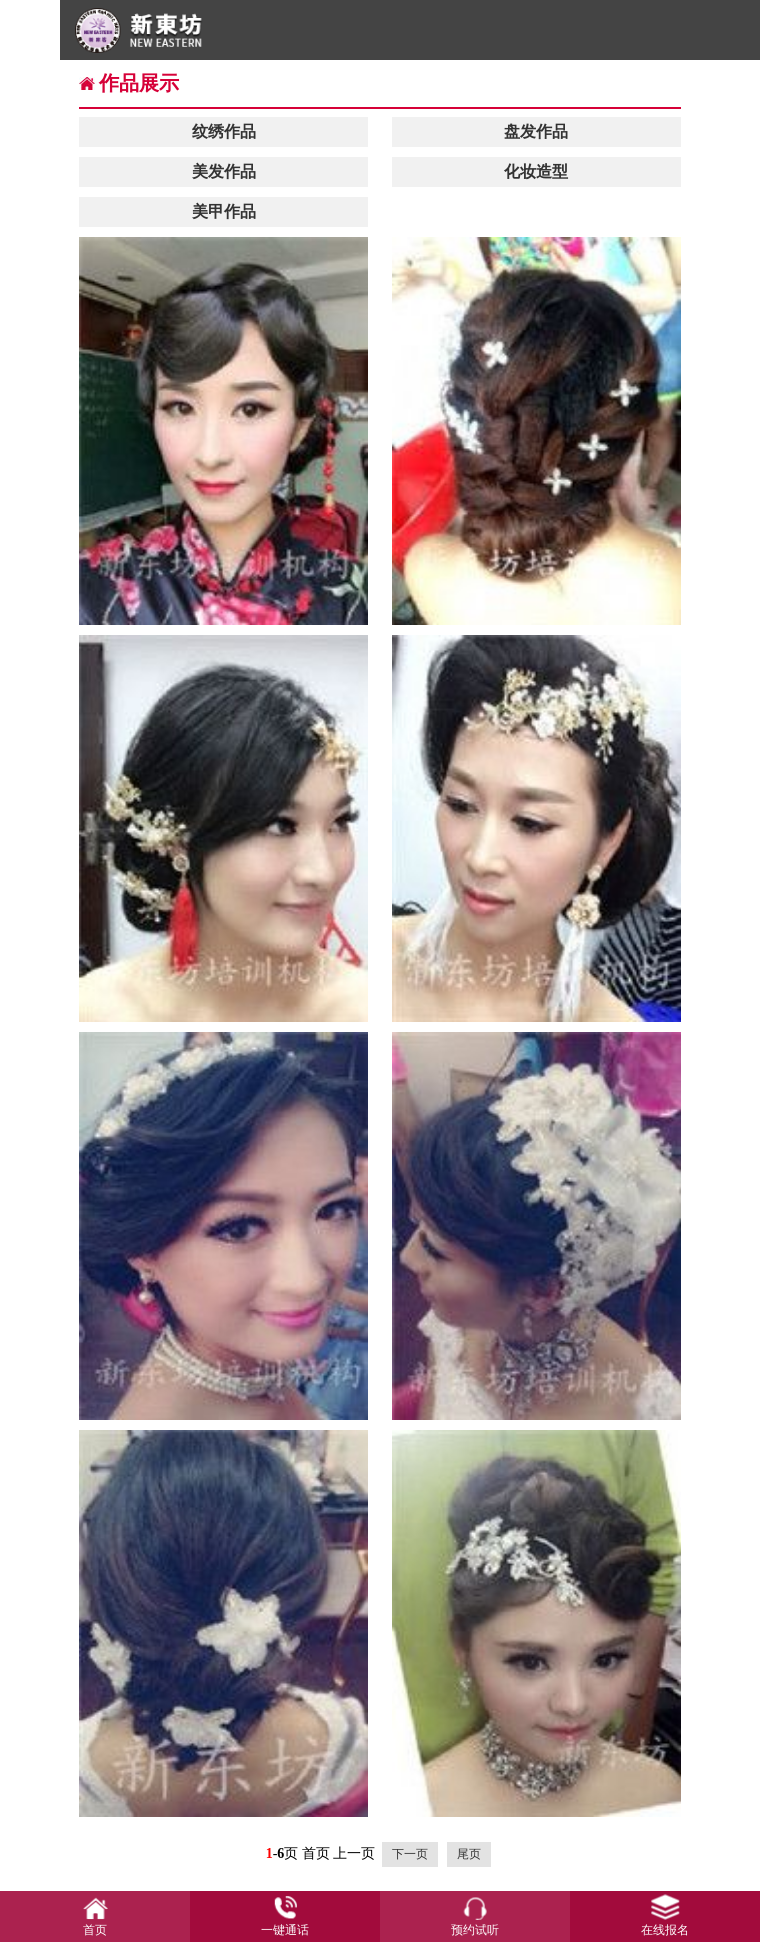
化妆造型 (536, 171)
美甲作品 (224, 211)
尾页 (469, 1854)
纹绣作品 (224, 131)
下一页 (410, 1854)
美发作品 (224, 171)
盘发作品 (536, 131)
